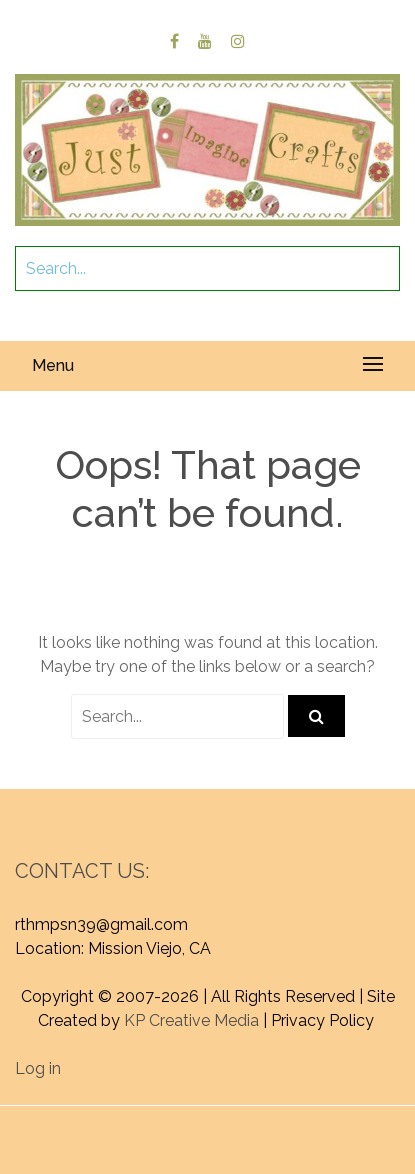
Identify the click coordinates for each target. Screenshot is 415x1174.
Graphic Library (259, 1141)
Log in (38, 1068)
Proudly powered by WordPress (171, 1117)
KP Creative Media (191, 1020)
